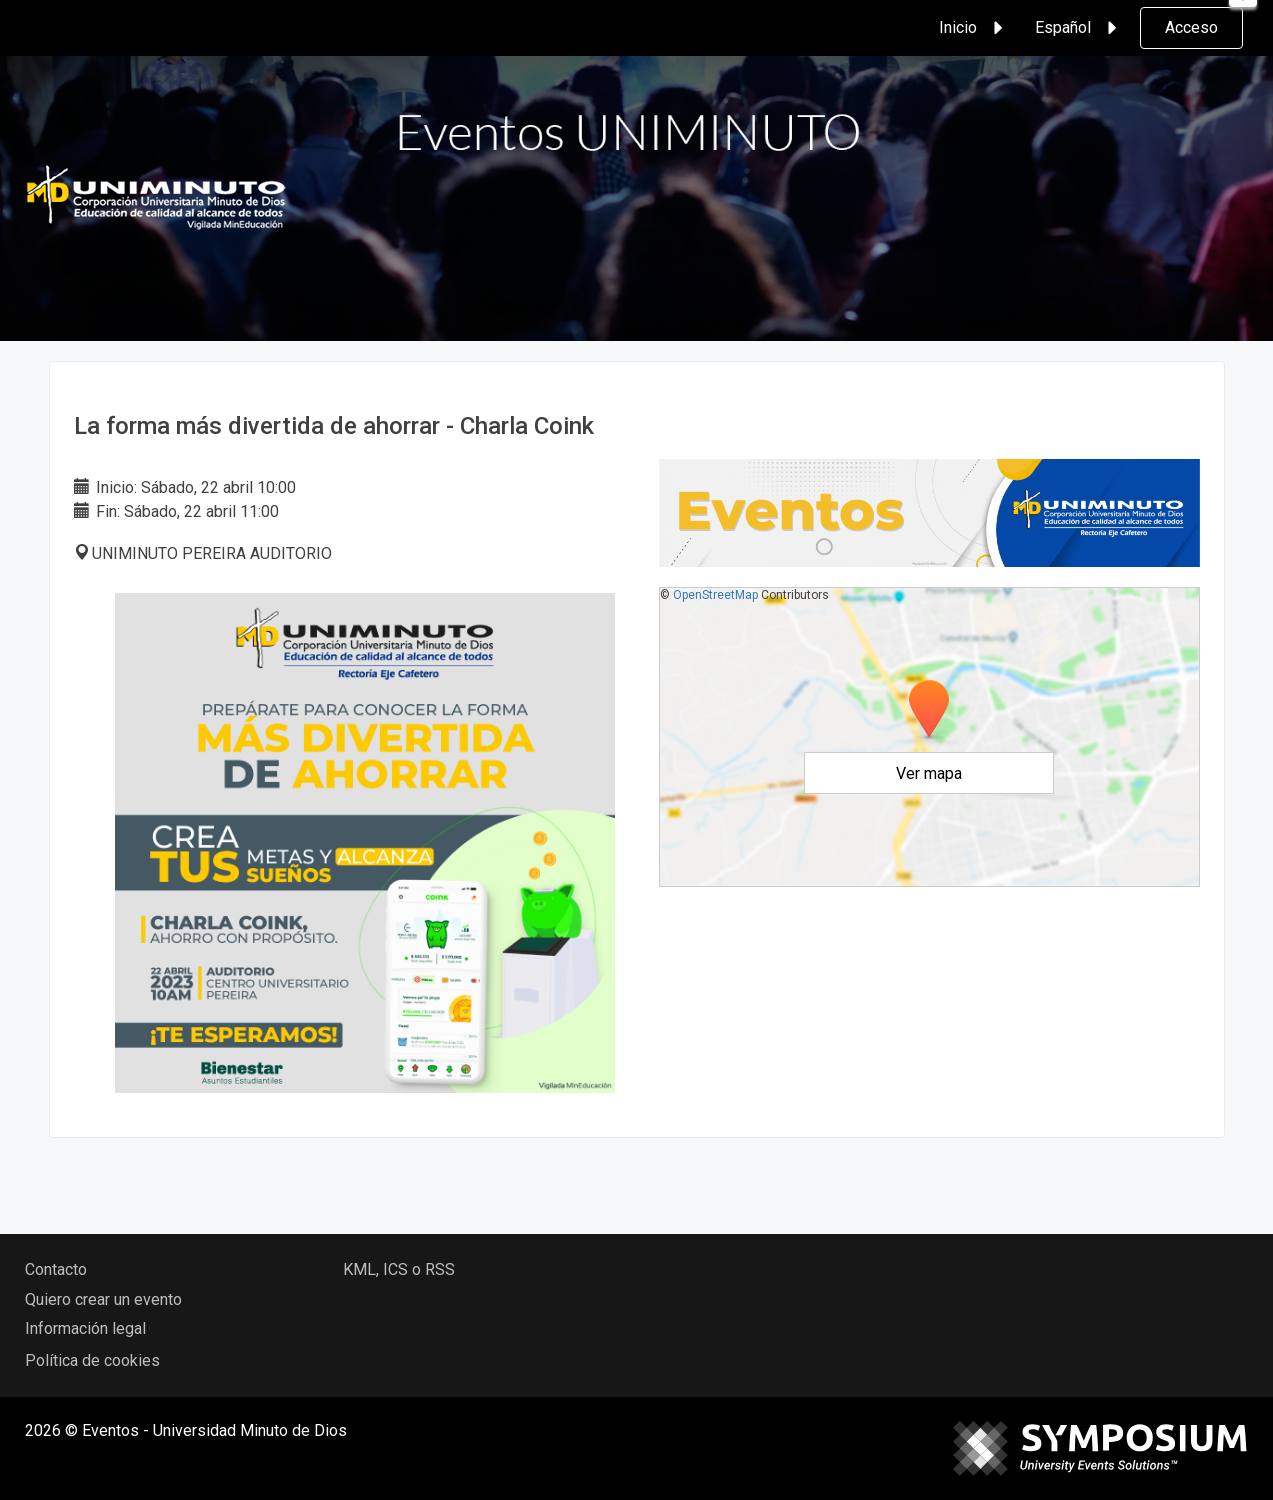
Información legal (85, 1328)
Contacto (56, 1269)
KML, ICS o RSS (399, 1269)
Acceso (1191, 27)
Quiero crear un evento (103, 1299)
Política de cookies (92, 1360)
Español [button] (1079, 28)
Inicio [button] (974, 28)
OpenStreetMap (715, 595)
